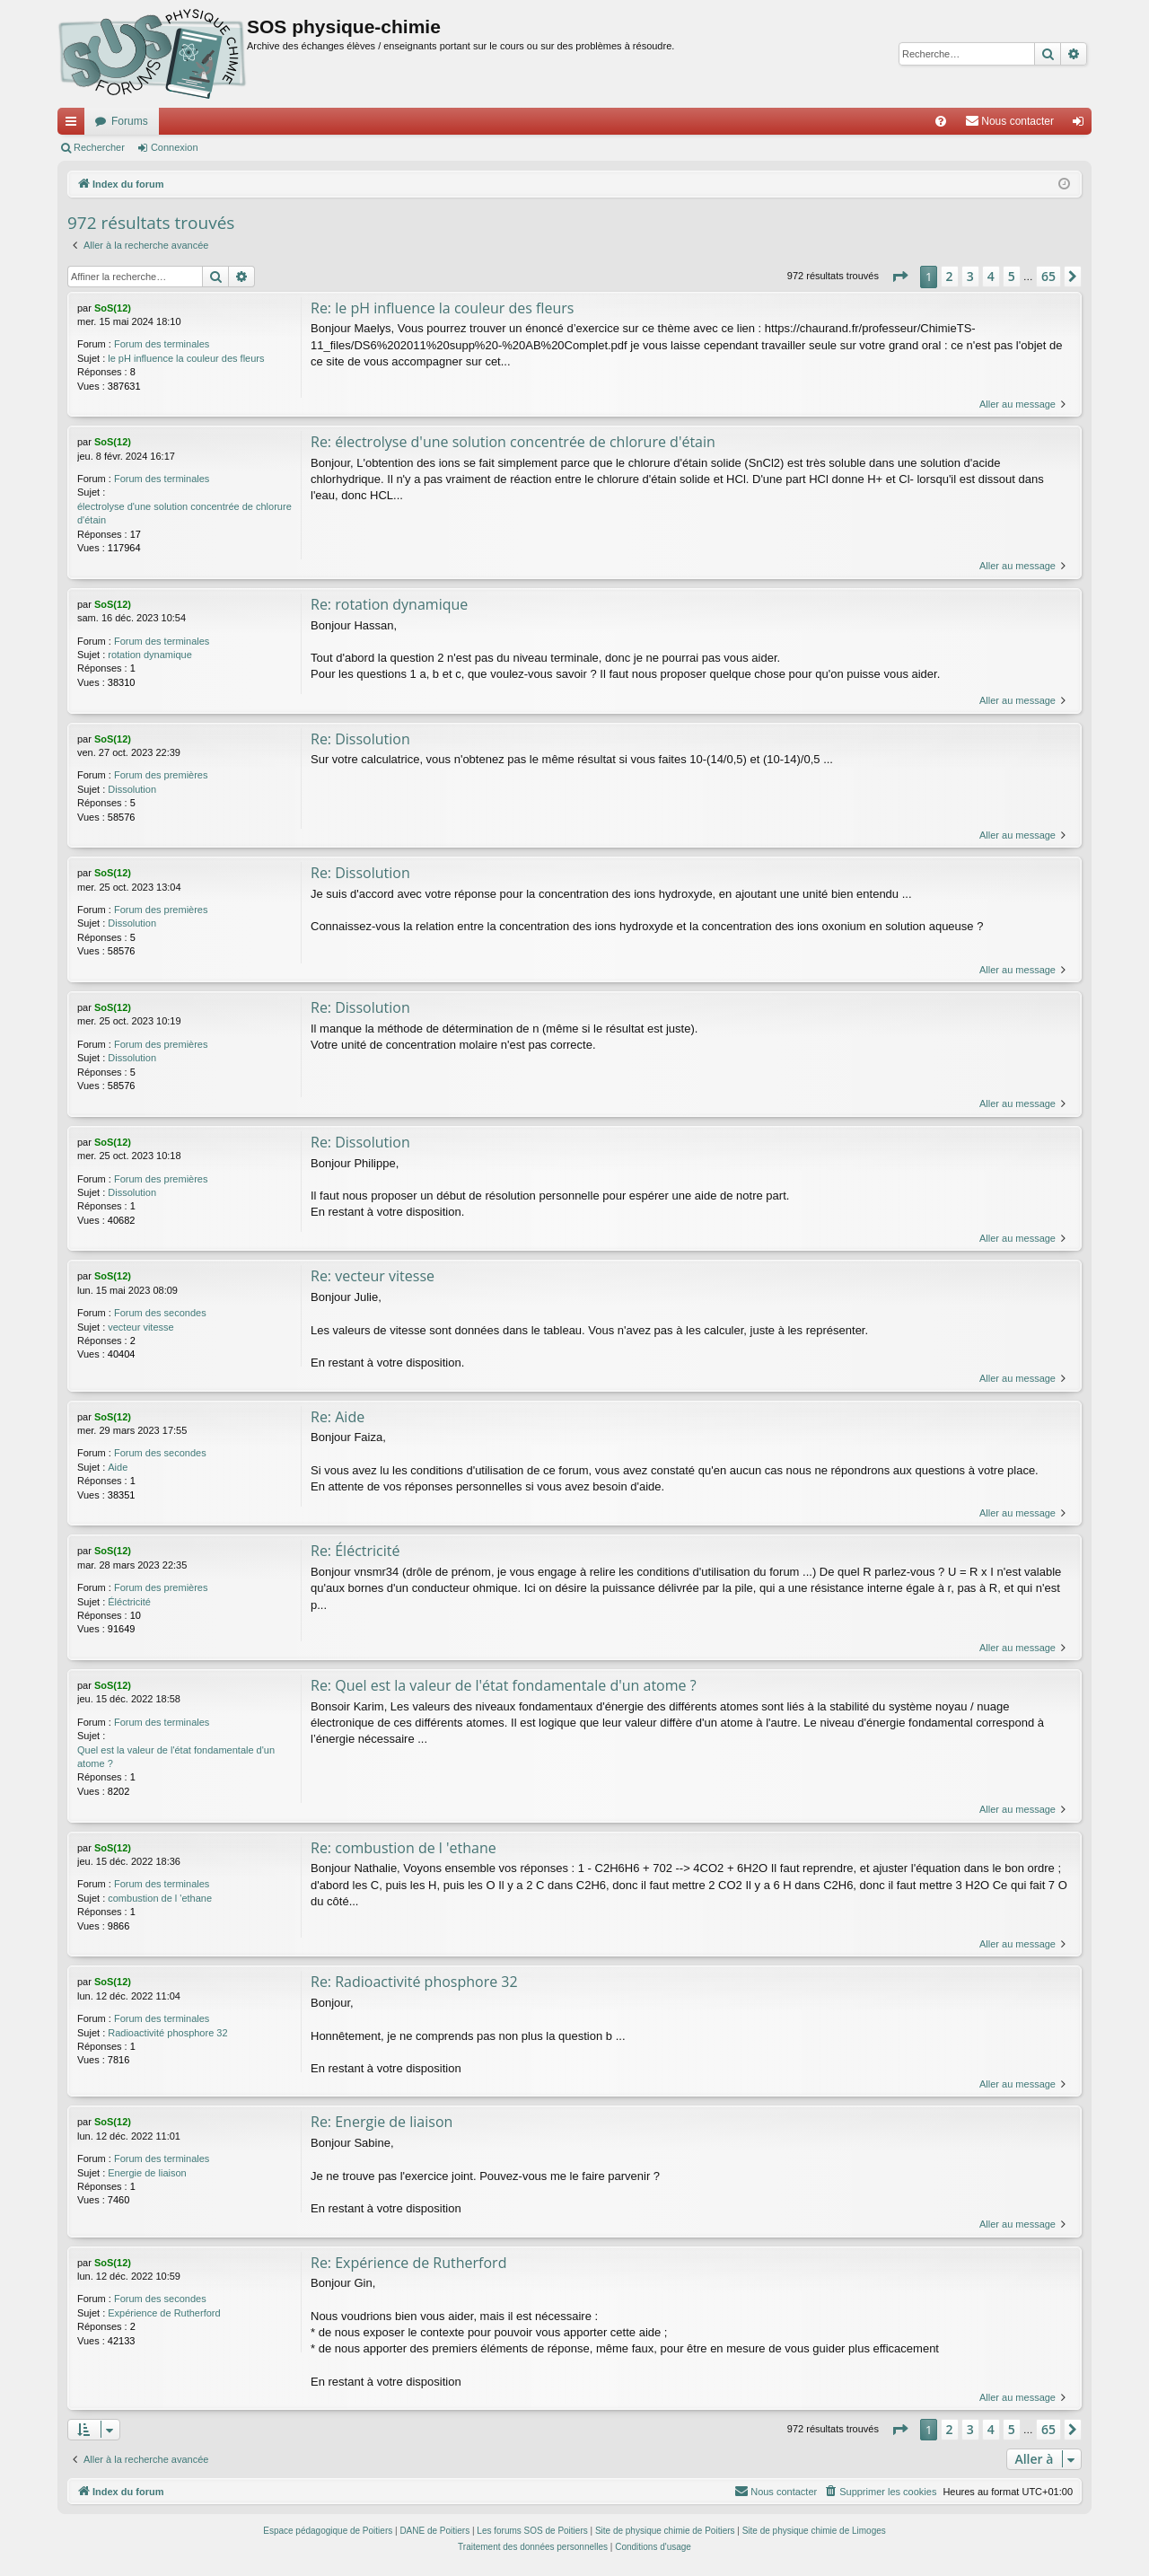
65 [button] (1048, 276)
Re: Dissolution (360, 739)
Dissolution (132, 789)
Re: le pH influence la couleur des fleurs (442, 308)
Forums (129, 121)
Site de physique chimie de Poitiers (665, 2531)
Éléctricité (129, 1601)
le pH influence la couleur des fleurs (186, 358)
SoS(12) (112, 308)
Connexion (174, 147)
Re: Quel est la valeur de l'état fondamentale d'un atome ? (504, 1685)
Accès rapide (74, 125)
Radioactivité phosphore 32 (167, 2032)
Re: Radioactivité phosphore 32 (414, 1982)
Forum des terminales (161, 343)
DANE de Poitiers (434, 2531)
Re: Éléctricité (355, 1552)
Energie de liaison (147, 2172)
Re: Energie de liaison (381, 2123)
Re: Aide (337, 1417)
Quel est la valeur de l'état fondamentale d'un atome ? (176, 1757)
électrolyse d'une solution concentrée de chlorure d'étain (184, 513)
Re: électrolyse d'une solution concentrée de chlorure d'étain (513, 442)
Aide (117, 1467)
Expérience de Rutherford (164, 2313)
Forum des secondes (160, 1312)
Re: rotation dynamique (389, 604)
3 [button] (970, 276)
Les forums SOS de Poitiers (532, 2531)
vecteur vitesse (140, 1327)
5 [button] (1011, 276)
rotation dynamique (150, 654)
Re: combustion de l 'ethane (403, 1848)
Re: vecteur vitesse (372, 1276)
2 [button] (949, 276)
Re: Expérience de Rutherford (408, 2263)
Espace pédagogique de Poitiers (327, 2531)
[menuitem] (940, 121)
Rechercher (99, 147)
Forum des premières (161, 774)
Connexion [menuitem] (1082, 125)
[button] (899, 276)
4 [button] (991, 276)
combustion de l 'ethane (160, 1898)
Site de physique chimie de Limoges (814, 2531)
